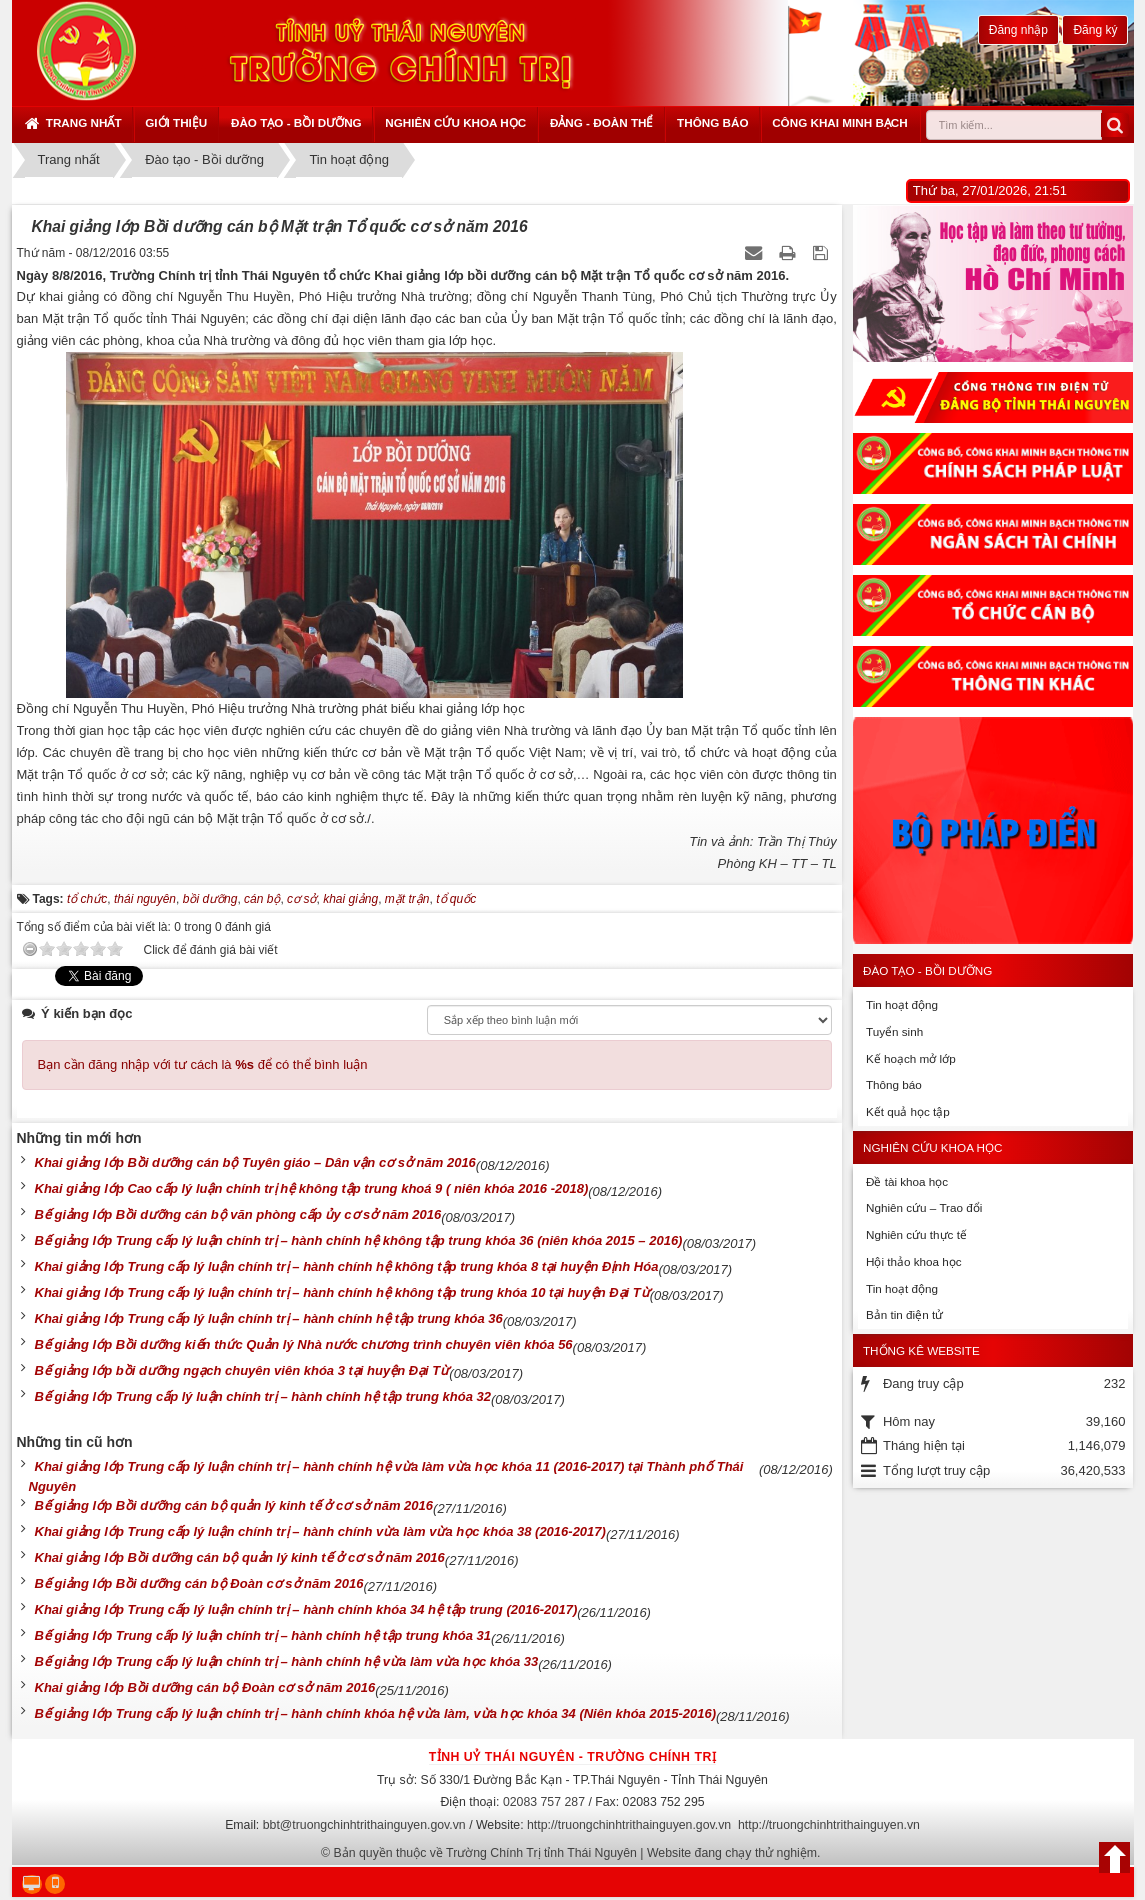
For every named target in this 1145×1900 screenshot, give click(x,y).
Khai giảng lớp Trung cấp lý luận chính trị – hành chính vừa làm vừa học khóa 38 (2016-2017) (320, 1531)
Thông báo (712, 122)
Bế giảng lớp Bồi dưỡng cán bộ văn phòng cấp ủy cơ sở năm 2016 (238, 1214)
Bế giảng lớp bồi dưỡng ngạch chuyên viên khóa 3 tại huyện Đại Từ (242, 1370)
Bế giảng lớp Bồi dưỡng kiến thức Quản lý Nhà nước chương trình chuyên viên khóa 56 (304, 1344)
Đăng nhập (1018, 30)
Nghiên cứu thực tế (916, 1234)
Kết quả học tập (908, 1111)
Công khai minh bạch (840, 122)
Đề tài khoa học (907, 1181)
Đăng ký (1095, 30)
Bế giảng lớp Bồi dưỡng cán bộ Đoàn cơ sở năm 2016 (199, 1583)
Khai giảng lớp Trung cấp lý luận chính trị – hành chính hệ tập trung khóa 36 (269, 1318)
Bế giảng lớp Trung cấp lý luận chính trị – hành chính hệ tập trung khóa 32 (263, 1396)
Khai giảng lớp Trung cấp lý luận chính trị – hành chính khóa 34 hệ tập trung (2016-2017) (306, 1609)
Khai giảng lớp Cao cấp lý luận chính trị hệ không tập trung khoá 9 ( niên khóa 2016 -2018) (312, 1188)
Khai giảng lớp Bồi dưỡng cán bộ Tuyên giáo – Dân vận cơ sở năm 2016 (255, 1162)
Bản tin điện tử (904, 1314)
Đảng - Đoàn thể (602, 122)
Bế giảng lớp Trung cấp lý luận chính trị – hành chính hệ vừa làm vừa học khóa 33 (287, 1661)
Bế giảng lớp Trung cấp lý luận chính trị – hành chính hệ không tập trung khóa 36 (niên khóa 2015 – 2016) (359, 1240)
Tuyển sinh (894, 1031)
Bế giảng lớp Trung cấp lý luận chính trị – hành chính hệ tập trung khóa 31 (263, 1635)
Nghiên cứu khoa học (455, 122)
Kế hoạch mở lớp (911, 1058)
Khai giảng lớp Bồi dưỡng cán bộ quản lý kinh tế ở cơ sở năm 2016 (240, 1557)
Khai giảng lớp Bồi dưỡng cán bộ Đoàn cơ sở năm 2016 (205, 1687)
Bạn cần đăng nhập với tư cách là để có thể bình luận (203, 1064)
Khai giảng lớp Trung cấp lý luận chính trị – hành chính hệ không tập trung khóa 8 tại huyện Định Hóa (347, 1266)
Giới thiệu (176, 122)
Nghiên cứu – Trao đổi (924, 1207)
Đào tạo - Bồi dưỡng (296, 122)
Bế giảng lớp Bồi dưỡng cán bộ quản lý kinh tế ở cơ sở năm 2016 (234, 1505)
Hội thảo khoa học (914, 1261)
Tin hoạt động (902, 1004)
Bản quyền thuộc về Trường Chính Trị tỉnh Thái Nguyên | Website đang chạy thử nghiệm (576, 1853)
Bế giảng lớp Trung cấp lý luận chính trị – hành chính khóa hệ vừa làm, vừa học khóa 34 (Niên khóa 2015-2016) (375, 1713)
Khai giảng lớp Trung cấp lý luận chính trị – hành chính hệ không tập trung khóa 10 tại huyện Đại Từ (342, 1292)
